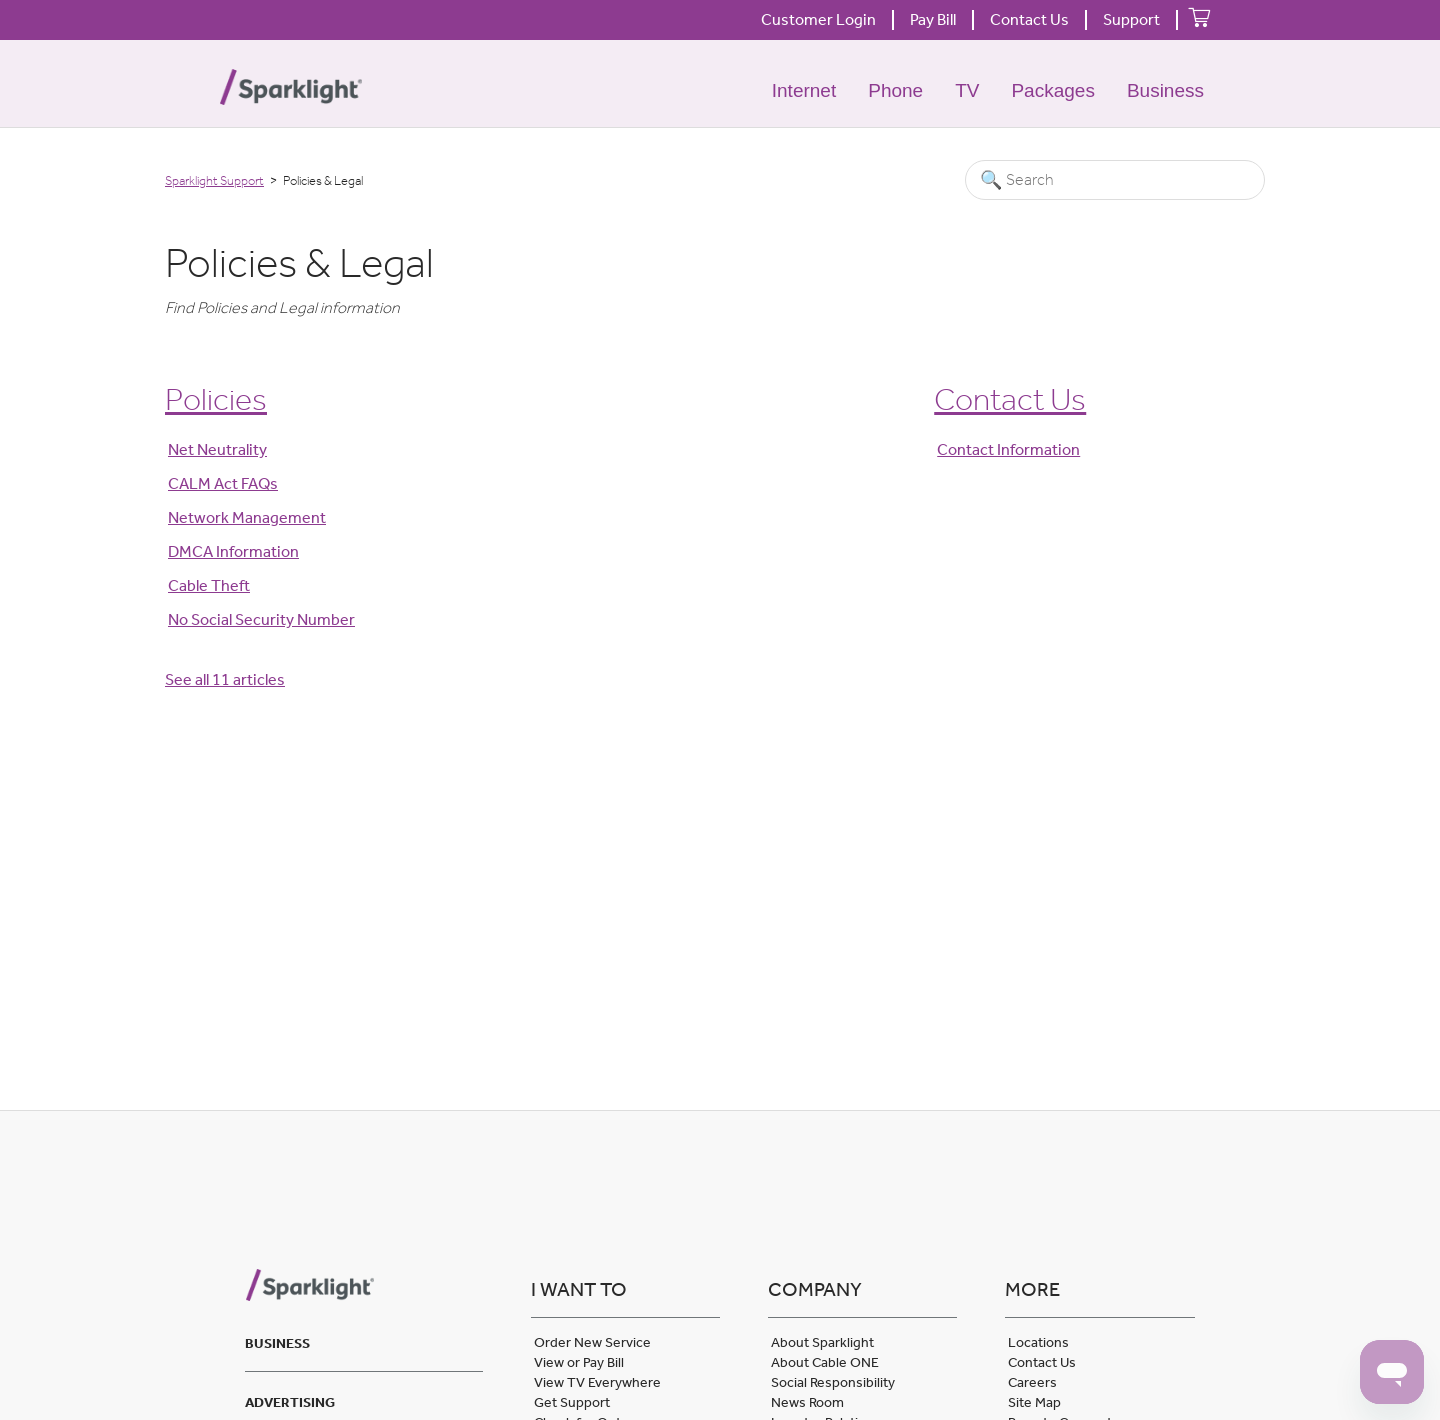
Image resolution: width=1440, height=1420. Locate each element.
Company (815, 1289)
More (1032, 1289)
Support (1131, 19)
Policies (216, 399)
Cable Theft (209, 585)
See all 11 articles (225, 679)
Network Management (247, 517)
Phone (895, 90)
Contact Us (1029, 19)
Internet (804, 90)
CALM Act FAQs (223, 483)
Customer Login (818, 19)
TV (967, 90)
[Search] (1115, 180)
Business (1165, 90)
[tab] (363, 1340)
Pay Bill (933, 19)
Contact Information (1008, 449)
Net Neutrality (217, 449)
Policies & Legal (299, 263)
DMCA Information (233, 551)
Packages (1052, 90)
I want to (579, 1289)
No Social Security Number (261, 619)
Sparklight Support (214, 180)
